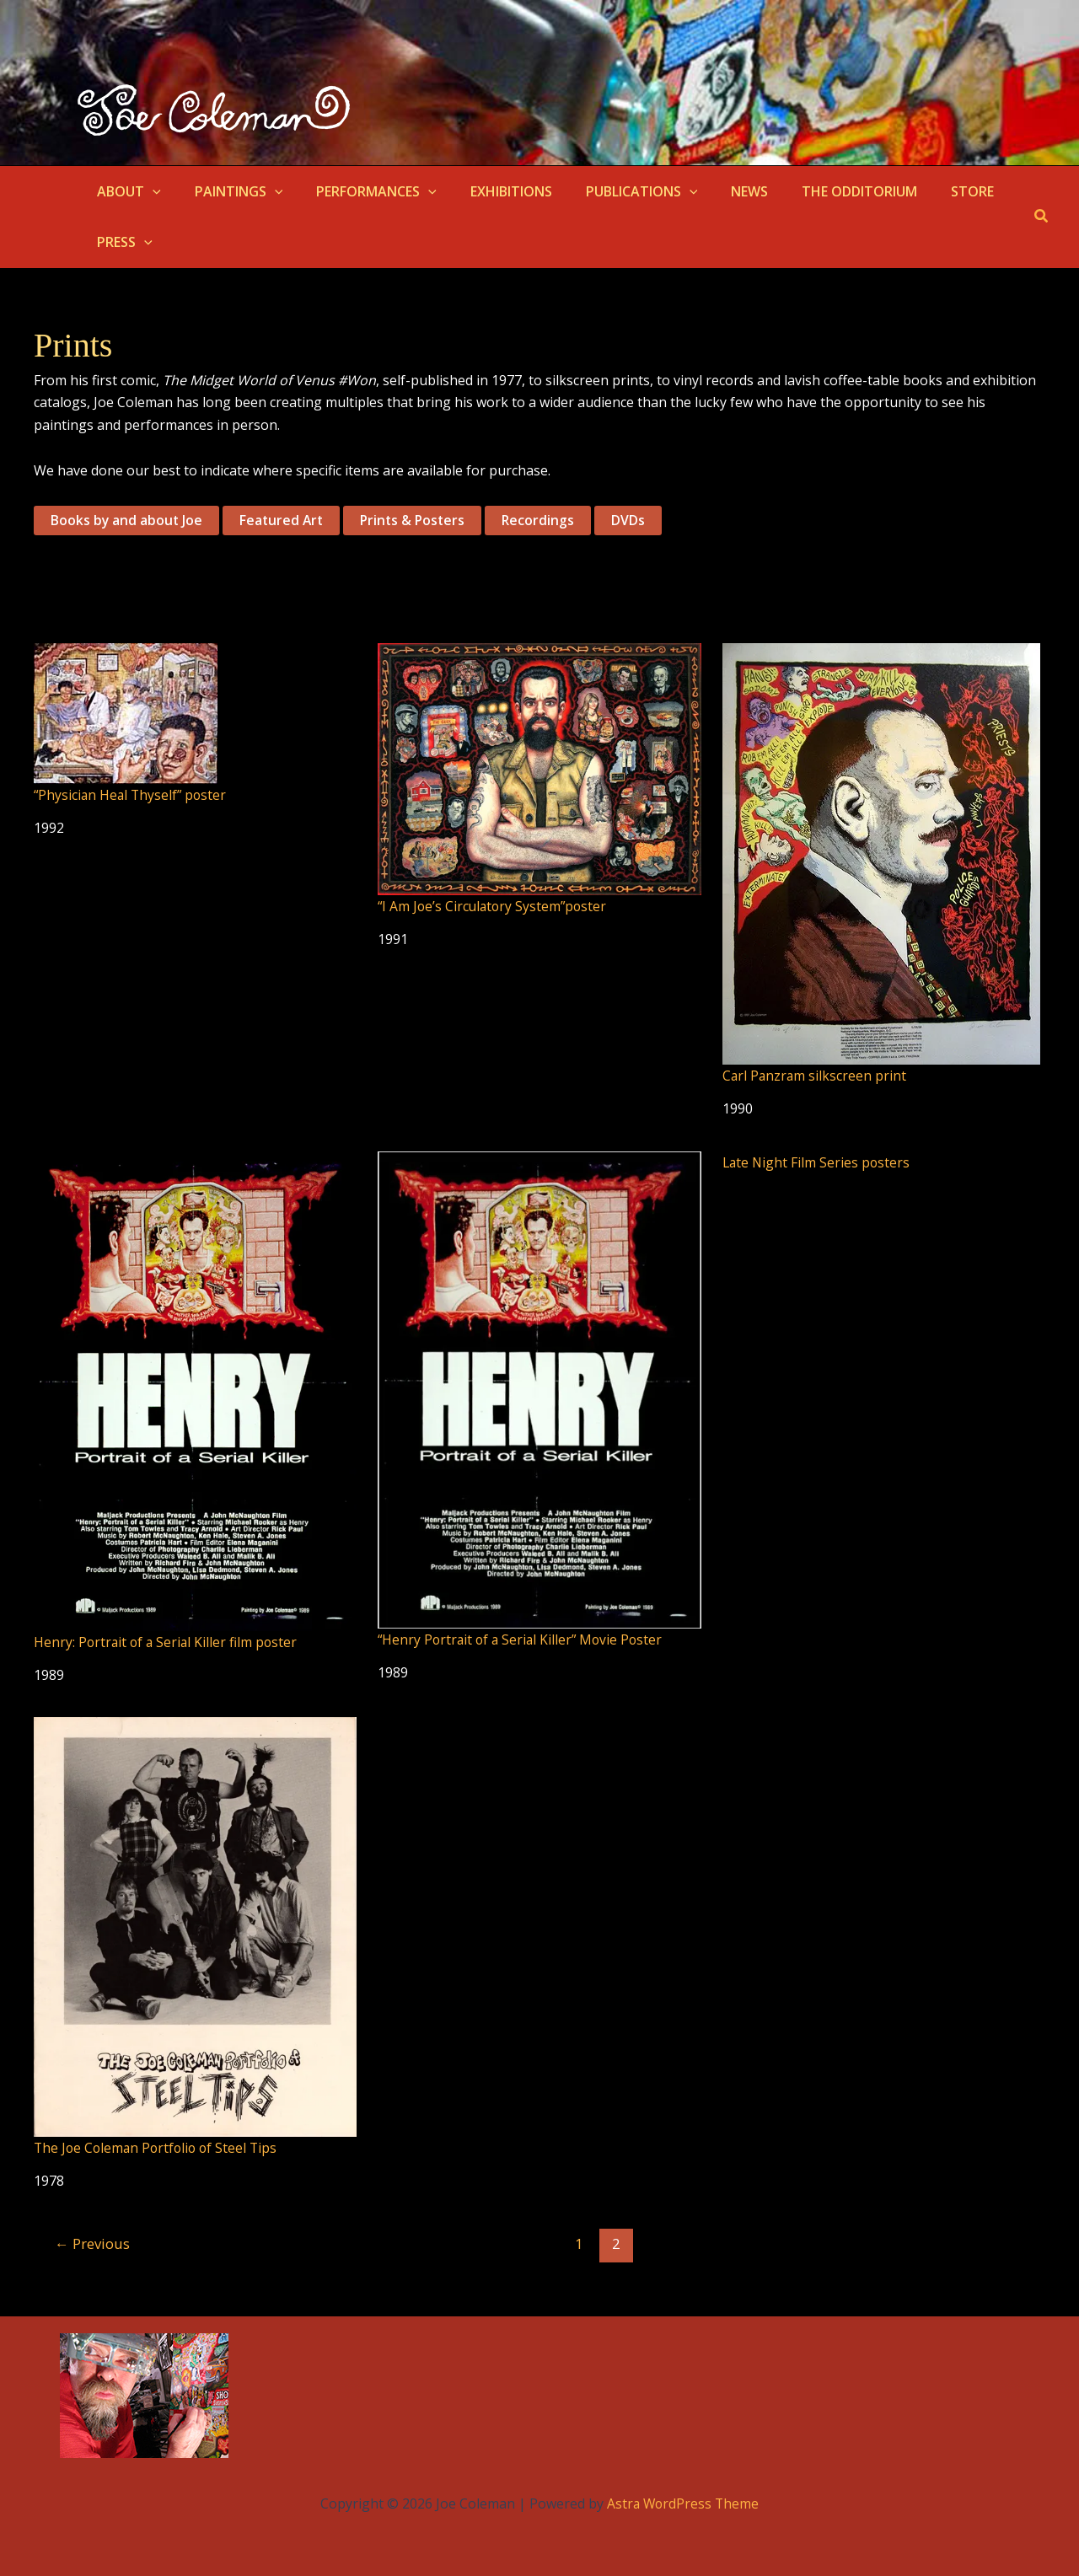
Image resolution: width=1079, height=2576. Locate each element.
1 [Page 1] (581, 2242)
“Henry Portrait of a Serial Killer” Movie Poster (523, 1638)
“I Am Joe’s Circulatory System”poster (495, 906)
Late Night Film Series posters (817, 1162)
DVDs (636, 521)
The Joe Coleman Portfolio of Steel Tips (159, 2147)
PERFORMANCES (359, 191)
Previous (94, 2242)
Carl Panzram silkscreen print (815, 1076)
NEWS (712, 191)
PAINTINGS (229, 191)
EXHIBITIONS (488, 191)
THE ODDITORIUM (815, 191)
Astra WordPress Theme (682, 2502)
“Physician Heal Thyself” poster (132, 795)
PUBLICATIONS (612, 191)
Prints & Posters (418, 521)
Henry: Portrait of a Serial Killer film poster (168, 1642)
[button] (149, 191)
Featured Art (284, 521)
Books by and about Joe (127, 521)
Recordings (545, 521)
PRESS (121, 242)
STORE (921, 191)
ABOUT (126, 191)
